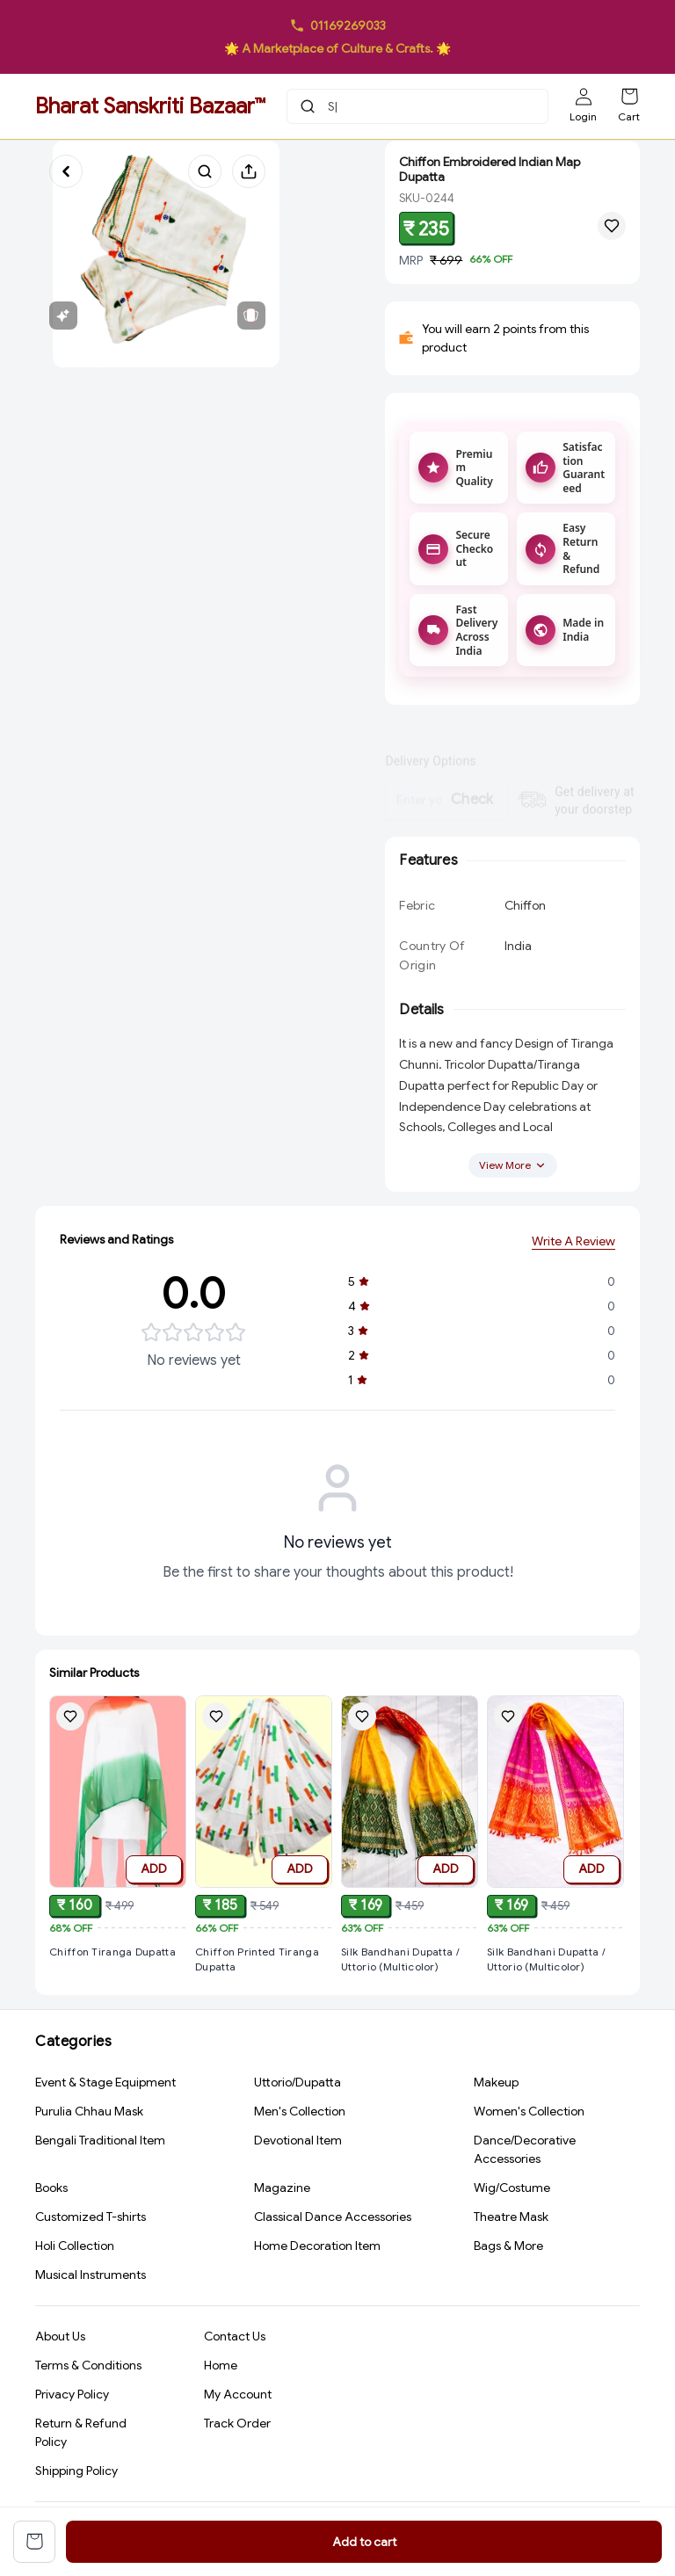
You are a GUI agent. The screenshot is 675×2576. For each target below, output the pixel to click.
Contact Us (234, 2339)
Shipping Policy (76, 2473)
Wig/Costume (512, 2189)
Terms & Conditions (88, 2368)
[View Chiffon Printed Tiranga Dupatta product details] (263, 1969)
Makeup (496, 2084)
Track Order (237, 2426)
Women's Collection (529, 2113)
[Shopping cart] (629, 96)
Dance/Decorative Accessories (525, 2151)
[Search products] (204, 171)
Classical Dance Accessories (332, 2218)
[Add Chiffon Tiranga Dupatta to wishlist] (70, 1719)
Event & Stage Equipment (105, 2084)
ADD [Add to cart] (154, 1871)
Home (220, 2368)
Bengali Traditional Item (100, 2142)
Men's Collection (299, 2113)
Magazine (282, 2189)
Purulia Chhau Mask (89, 2113)
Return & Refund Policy (81, 2435)
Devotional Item (298, 2142)
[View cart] (34, 2542)
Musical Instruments (90, 2276)
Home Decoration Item (317, 2247)
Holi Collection (74, 2247)
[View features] (63, 315)
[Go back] (66, 171)
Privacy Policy (72, 2397)
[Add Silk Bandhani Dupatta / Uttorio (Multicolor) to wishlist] (362, 1740)
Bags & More (508, 2247)
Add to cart (364, 2542)
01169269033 (348, 25)
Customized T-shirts (90, 2218)
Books (51, 2189)
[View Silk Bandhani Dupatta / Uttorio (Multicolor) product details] (409, 1983)
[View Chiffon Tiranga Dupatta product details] (117, 1955)
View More (513, 1176)
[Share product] (248, 171)
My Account (238, 2397)
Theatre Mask (511, 2218)
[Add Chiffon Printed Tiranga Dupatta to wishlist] (216, 1725)
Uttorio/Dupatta (297, 2084)
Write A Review (573, 1250)
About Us (60, 2339)
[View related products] (251, 315)
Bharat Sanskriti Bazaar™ (150, 106)
